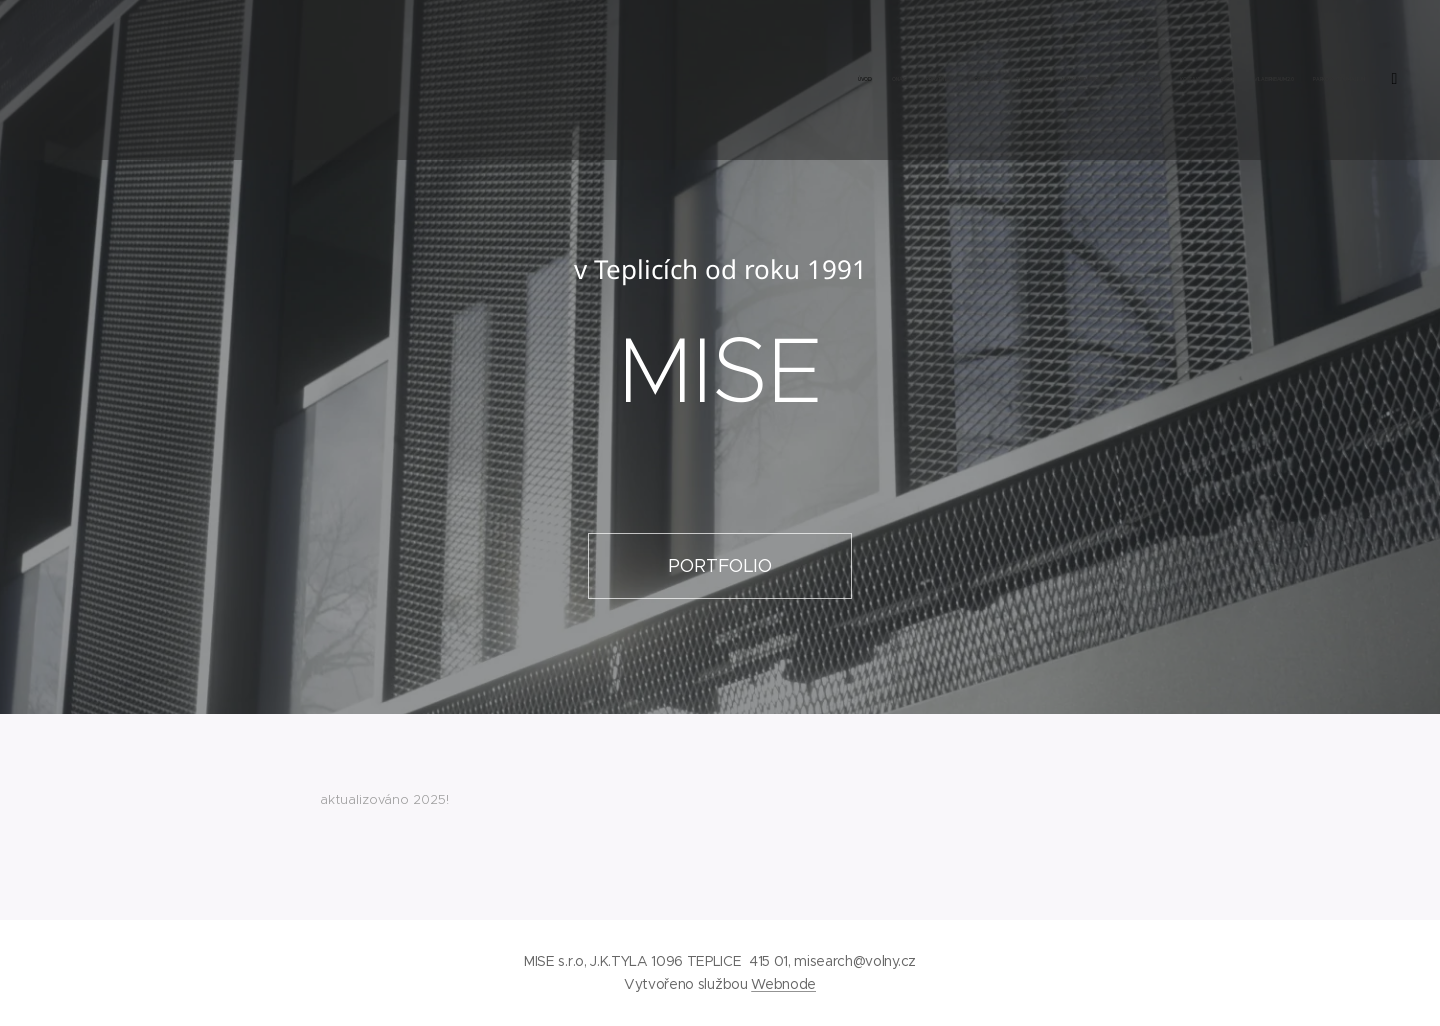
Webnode (783, 984)
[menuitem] (1162, 80)
